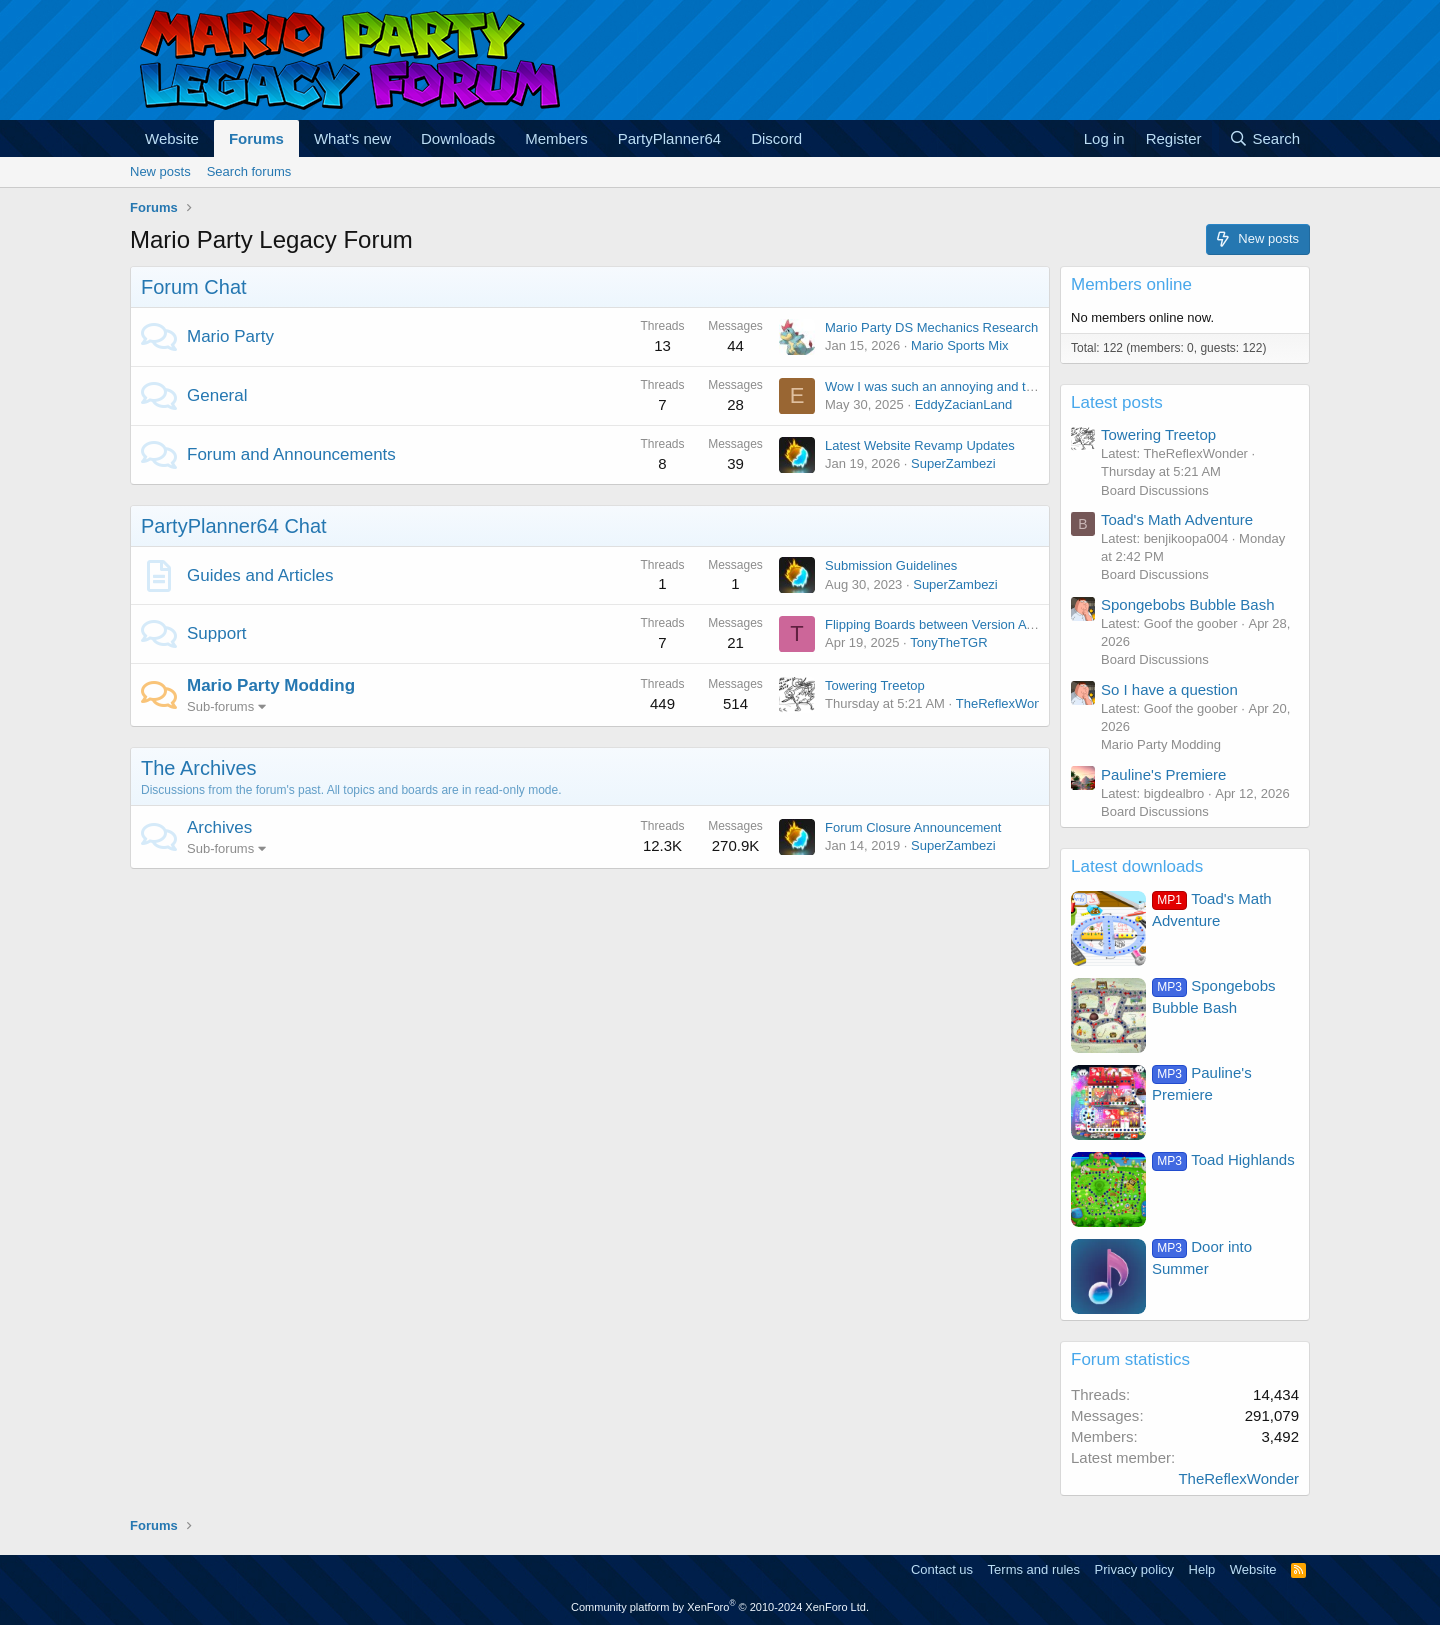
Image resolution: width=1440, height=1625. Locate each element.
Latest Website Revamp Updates (920, 445)
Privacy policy (1134, 1569)
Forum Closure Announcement (913, 827)
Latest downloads (1137, 866)
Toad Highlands (1223, 1159)
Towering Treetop (875, 685)
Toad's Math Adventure (1177, 519)
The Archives (199, 768)
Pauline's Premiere (1163, 774)
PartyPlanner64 (669, 138)
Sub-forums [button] (220, 706)
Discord (776, 138)
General (217, 395)
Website (172, 138)
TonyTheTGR (948, 642)
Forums (256, 138)
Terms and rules (1034, 1569)
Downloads (458, 138)
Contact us (942, 1569)
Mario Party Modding (271, 685)
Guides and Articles (260, 575)
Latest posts (1117, 402)
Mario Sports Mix (960, 345)
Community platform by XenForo (720, 1607)
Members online (1131, 284)
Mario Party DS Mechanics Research (931, 327)
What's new (352, 138)
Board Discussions (1155, 490)
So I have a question (1169, 689)
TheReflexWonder (1008, 703)
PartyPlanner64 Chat (234, 526)
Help (1202, 1569)
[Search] (1264, 138)
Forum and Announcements (291, 454)
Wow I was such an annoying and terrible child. (960, 386)
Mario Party (230, 336)
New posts (160, 171)
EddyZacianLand (964, 404)
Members (556, 138)
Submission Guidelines (891, 565)
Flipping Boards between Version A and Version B (967, 624)
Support (217, 633)
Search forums (249, 171)
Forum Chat (194, 287)
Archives (219, 827)
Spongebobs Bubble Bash (1187, 604)
